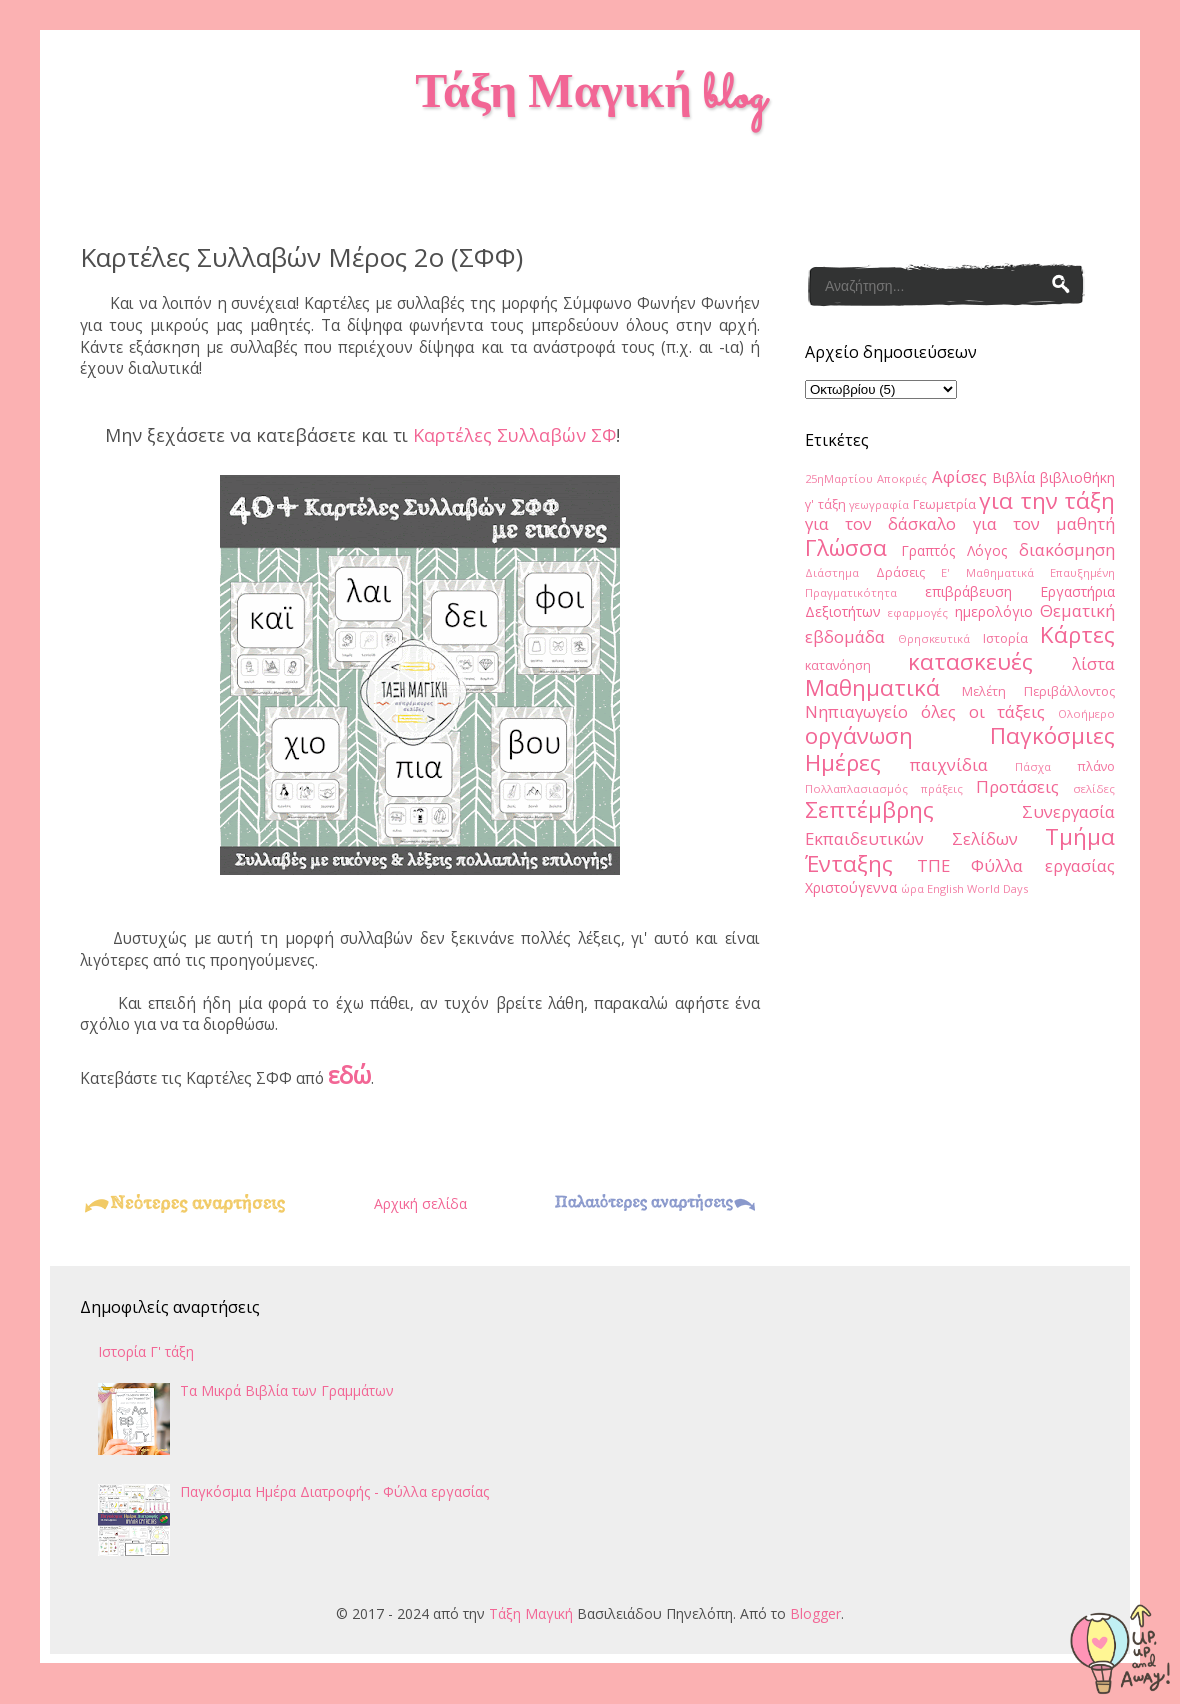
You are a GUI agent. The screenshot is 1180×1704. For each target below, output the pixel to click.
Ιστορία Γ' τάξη (146, 1351)
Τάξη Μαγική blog (589, 97)
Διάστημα (832, 572)
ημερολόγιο (994, 611)
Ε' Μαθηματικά (987, 572)
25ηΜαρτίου (839, 478)
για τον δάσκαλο (880, 523)
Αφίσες (959, 476)
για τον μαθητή (1044, 523)
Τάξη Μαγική (531, 1613)
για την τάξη (1047, 500)
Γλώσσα (846, 547)
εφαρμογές (918, 612)
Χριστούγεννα (851, 887)
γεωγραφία (879, 504)
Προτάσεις (1017, 786)
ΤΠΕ (933, 865)
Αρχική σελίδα (420, 1203)
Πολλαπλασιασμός (856, 788)
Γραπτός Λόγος (954, 550)
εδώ (349, 1074)
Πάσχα (1033, 766)
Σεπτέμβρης (869, 809)
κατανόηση (838, 665)
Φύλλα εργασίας (1043, 865)
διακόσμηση (1067, 549)
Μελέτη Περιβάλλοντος (1039, 691)
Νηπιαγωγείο (856, 711)
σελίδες (1094, 788)
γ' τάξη (825, 504)
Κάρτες (1077, 634)
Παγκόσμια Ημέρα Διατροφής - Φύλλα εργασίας (334, 1491)
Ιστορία (1005, 638)
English (945, 888)
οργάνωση (859, 735)
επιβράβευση (968, 591)
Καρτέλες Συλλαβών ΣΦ (514, 435)
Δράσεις (900, 572)
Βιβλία (1013, 477)
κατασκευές (970, 661)
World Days (997, 888)
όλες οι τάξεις (983, 711)
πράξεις (942, 788)
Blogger (815, 1613)
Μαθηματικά (872, 687)
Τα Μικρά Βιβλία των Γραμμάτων (287, 1390)
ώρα (912, 888)
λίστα (1093, 663)
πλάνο (1096, 766)
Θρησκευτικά (934, 638)
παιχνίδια (949, 764)
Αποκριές (902, 478)
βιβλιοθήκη (1077, 477)
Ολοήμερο (1086, 713)
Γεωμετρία (944, 504)
